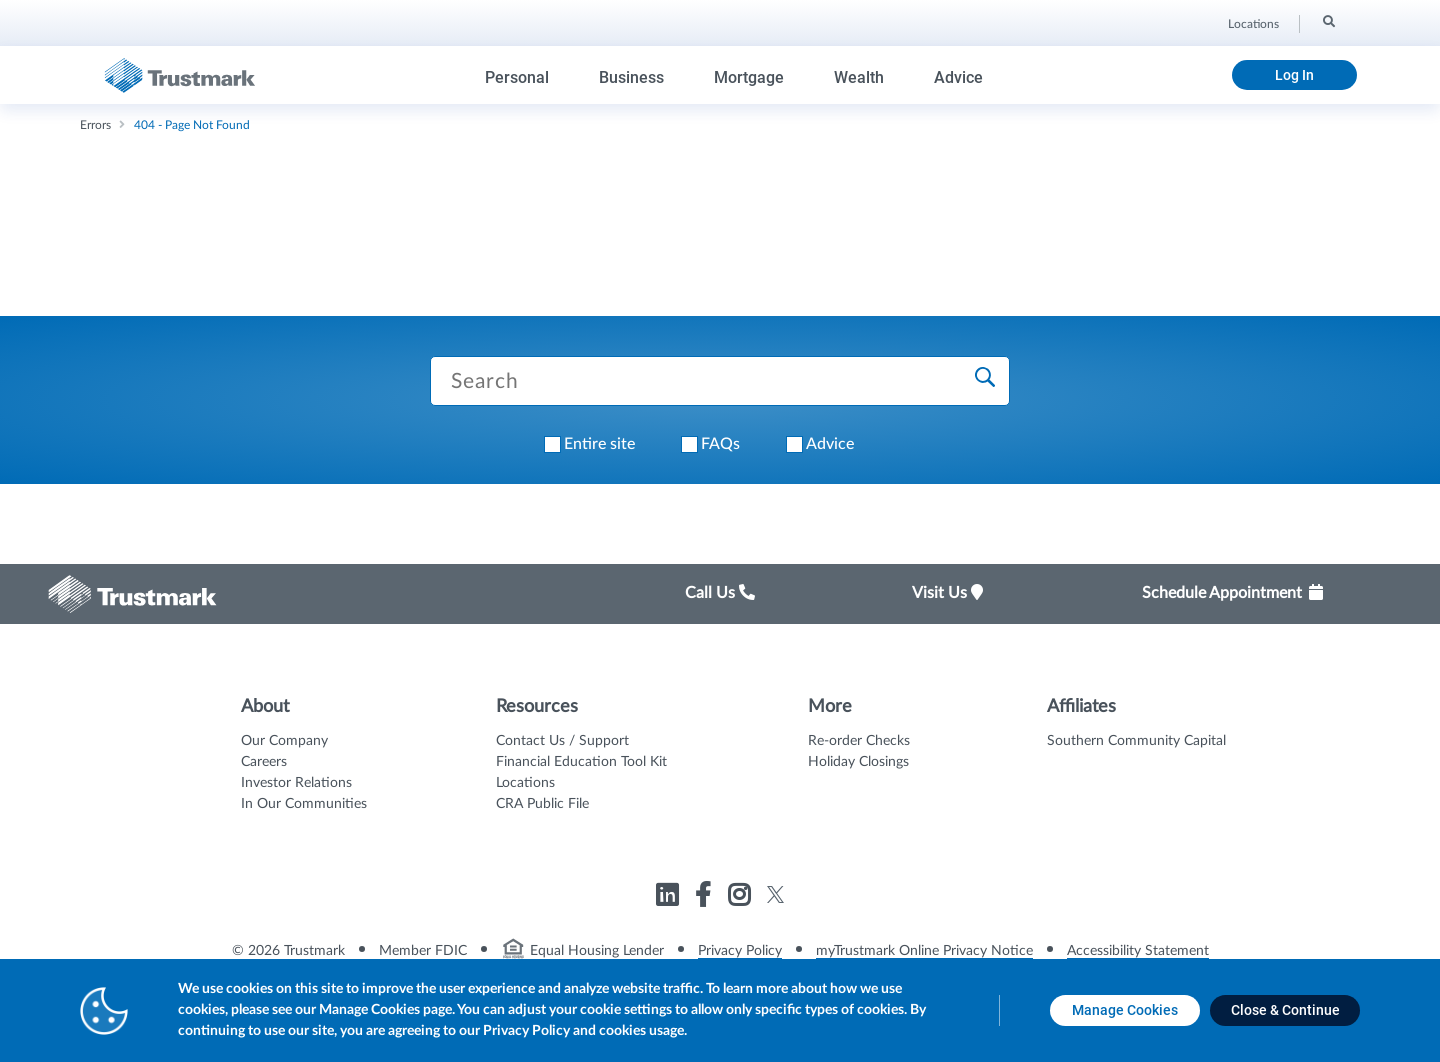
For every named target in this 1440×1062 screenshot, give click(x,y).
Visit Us (947, 593)
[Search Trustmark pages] (720, 381)
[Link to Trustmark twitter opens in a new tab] (775, 894)
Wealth (859, 77)
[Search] (1327, 21)
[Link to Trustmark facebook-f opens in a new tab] (705, 898)
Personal (517, 77)
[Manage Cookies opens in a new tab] (1125, 1010)
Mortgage (749, 77)
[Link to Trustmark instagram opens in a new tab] (741, 898)
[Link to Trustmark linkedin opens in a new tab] (669, 898)
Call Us (720, 593)
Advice (958, 77)
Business (631, 77)
